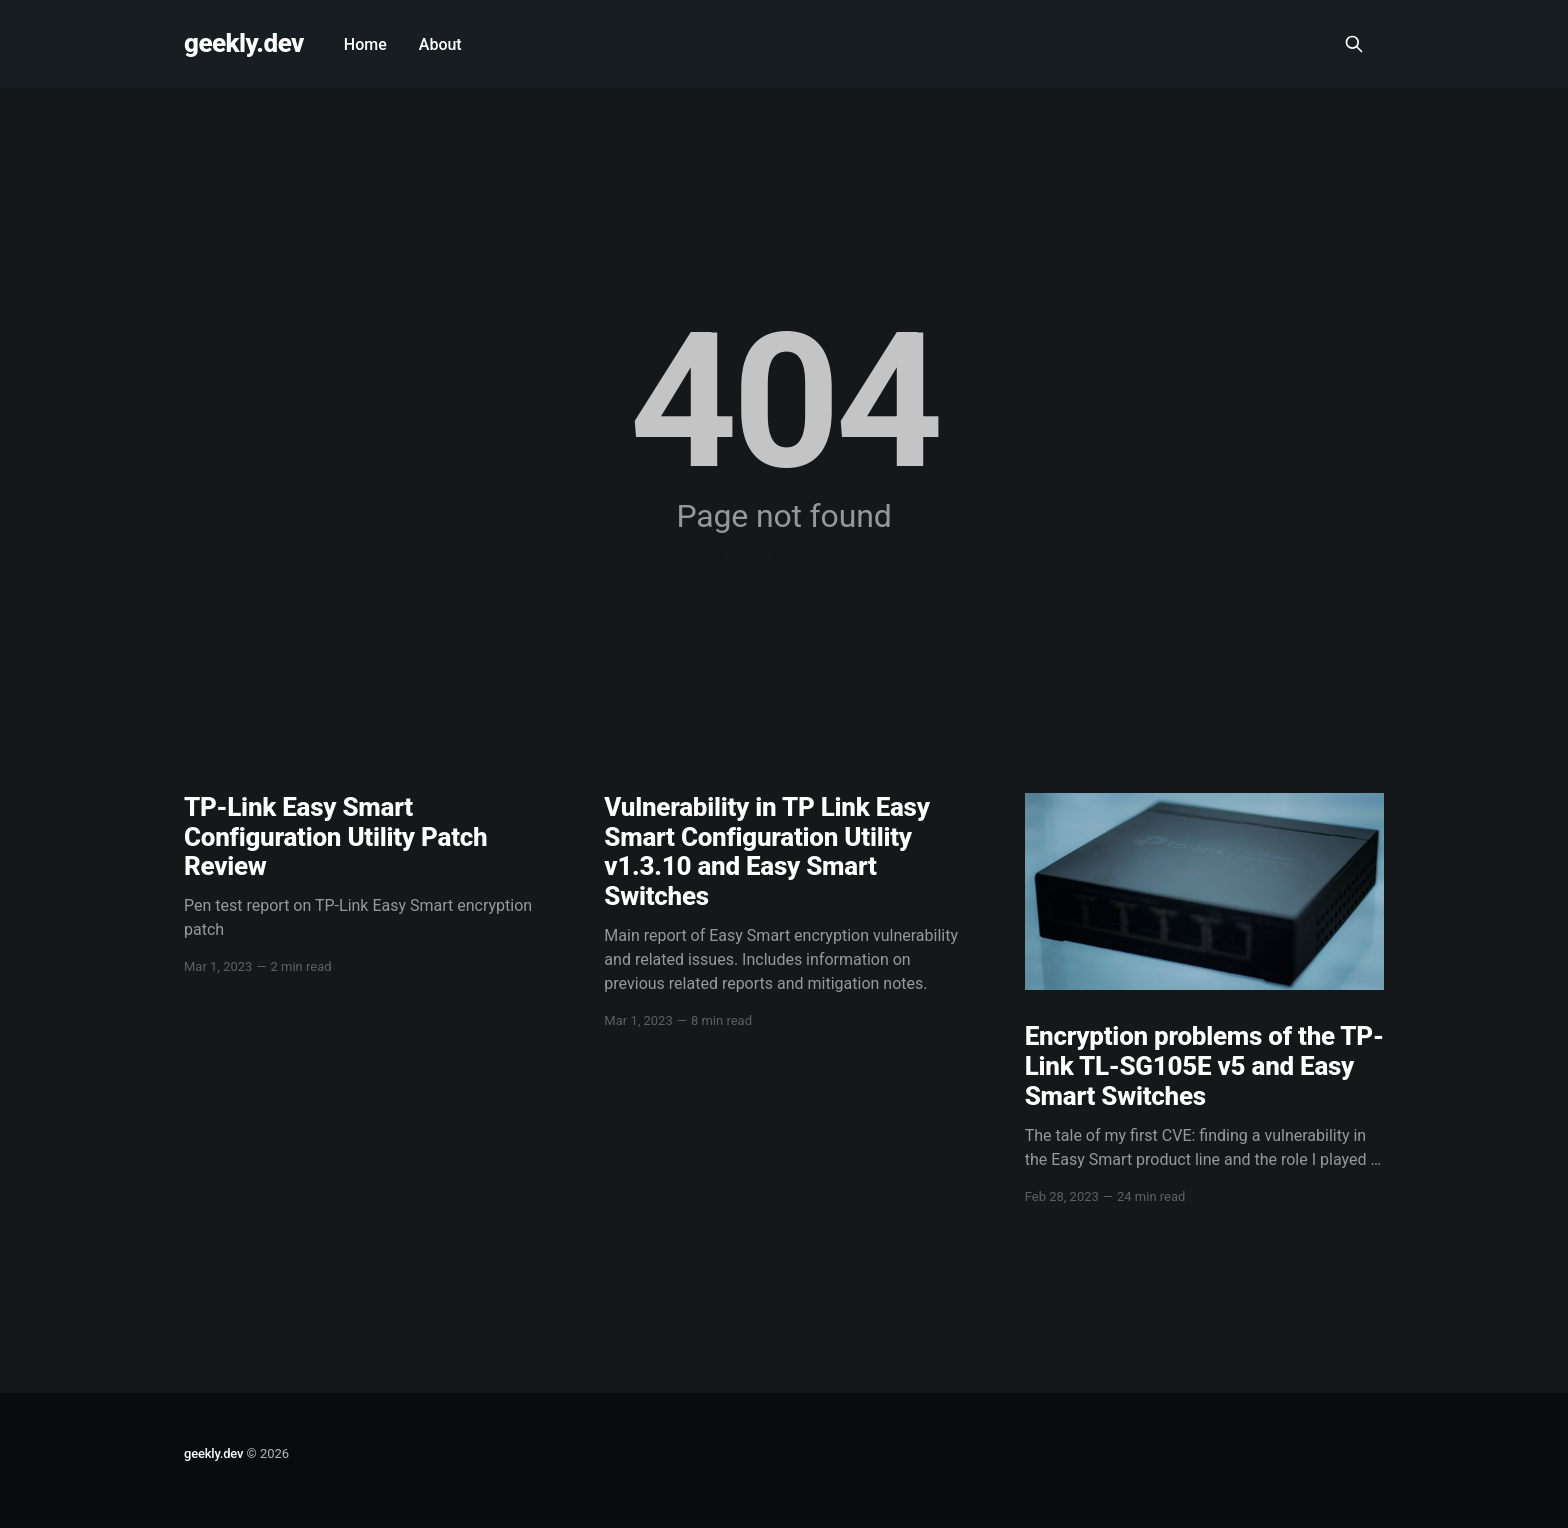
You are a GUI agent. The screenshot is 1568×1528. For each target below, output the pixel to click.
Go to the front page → (784, 554)
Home (365, 44)
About (440, 44)
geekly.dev (244, 43)
